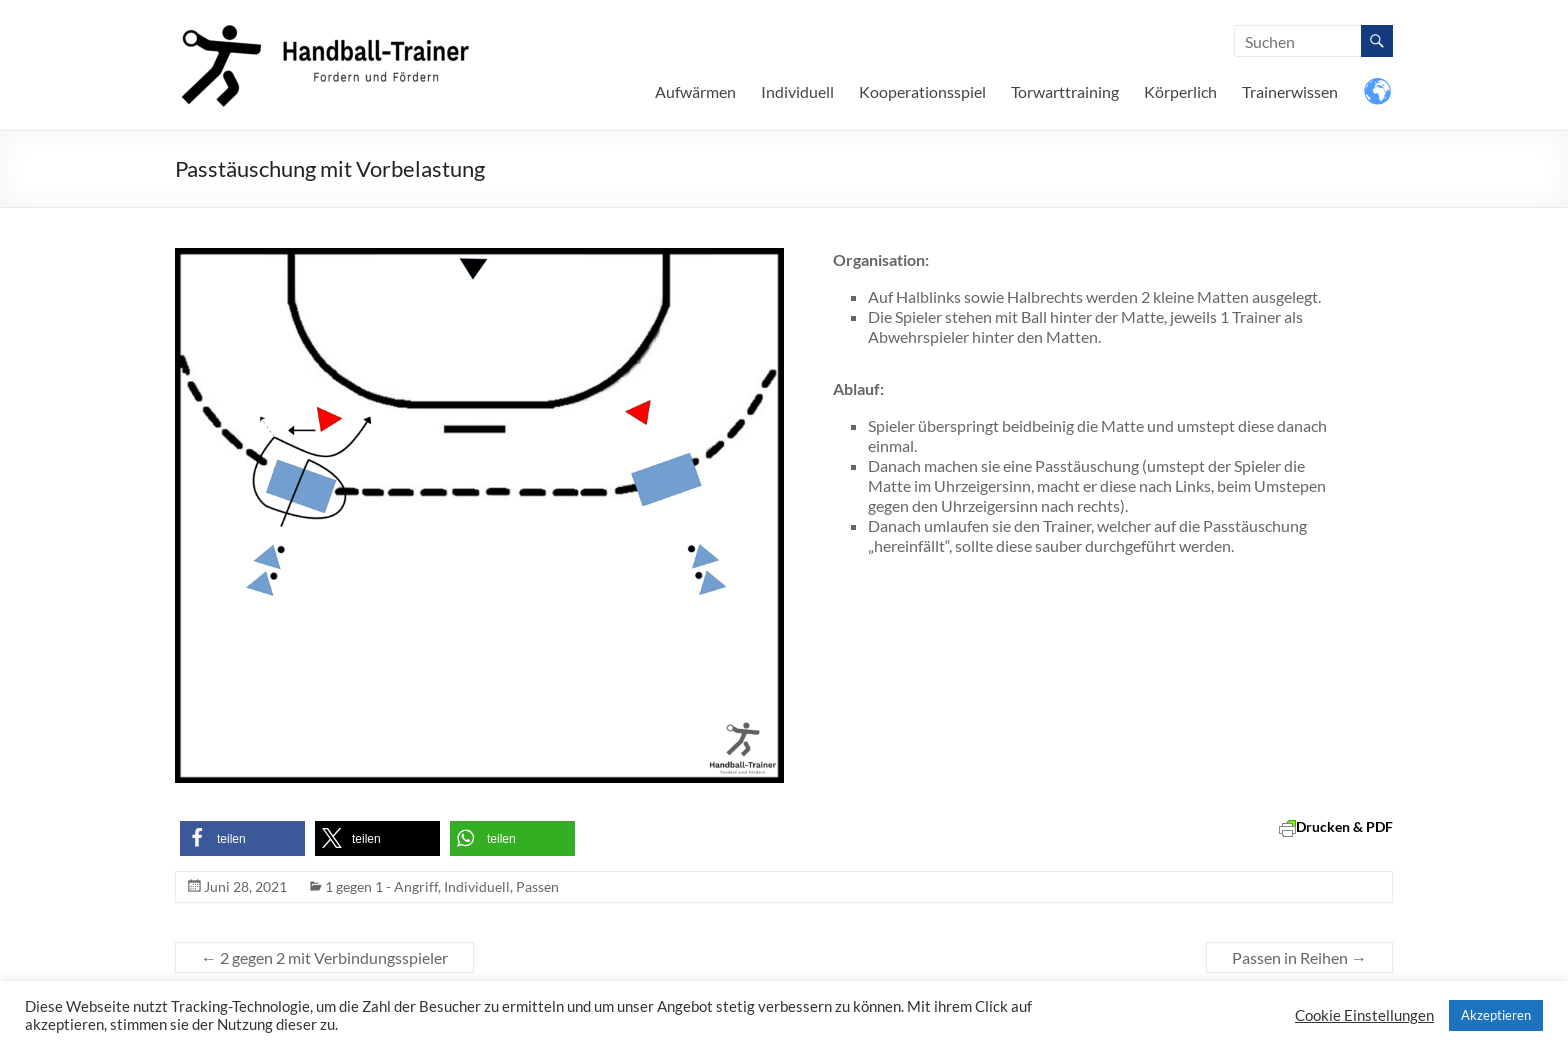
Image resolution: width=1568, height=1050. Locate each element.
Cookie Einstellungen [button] (1364, 1015)
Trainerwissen (1290, 91)
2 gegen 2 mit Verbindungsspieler (324, 957)
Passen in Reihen (1299, 957)
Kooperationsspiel (922, 91)
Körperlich (1180, 91)
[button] (242, 838)
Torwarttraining (1065, 91)
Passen (537, 886)
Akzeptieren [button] (1496, 1015)
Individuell (797, 91)
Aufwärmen (695, 91)
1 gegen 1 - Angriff (381, 886)
